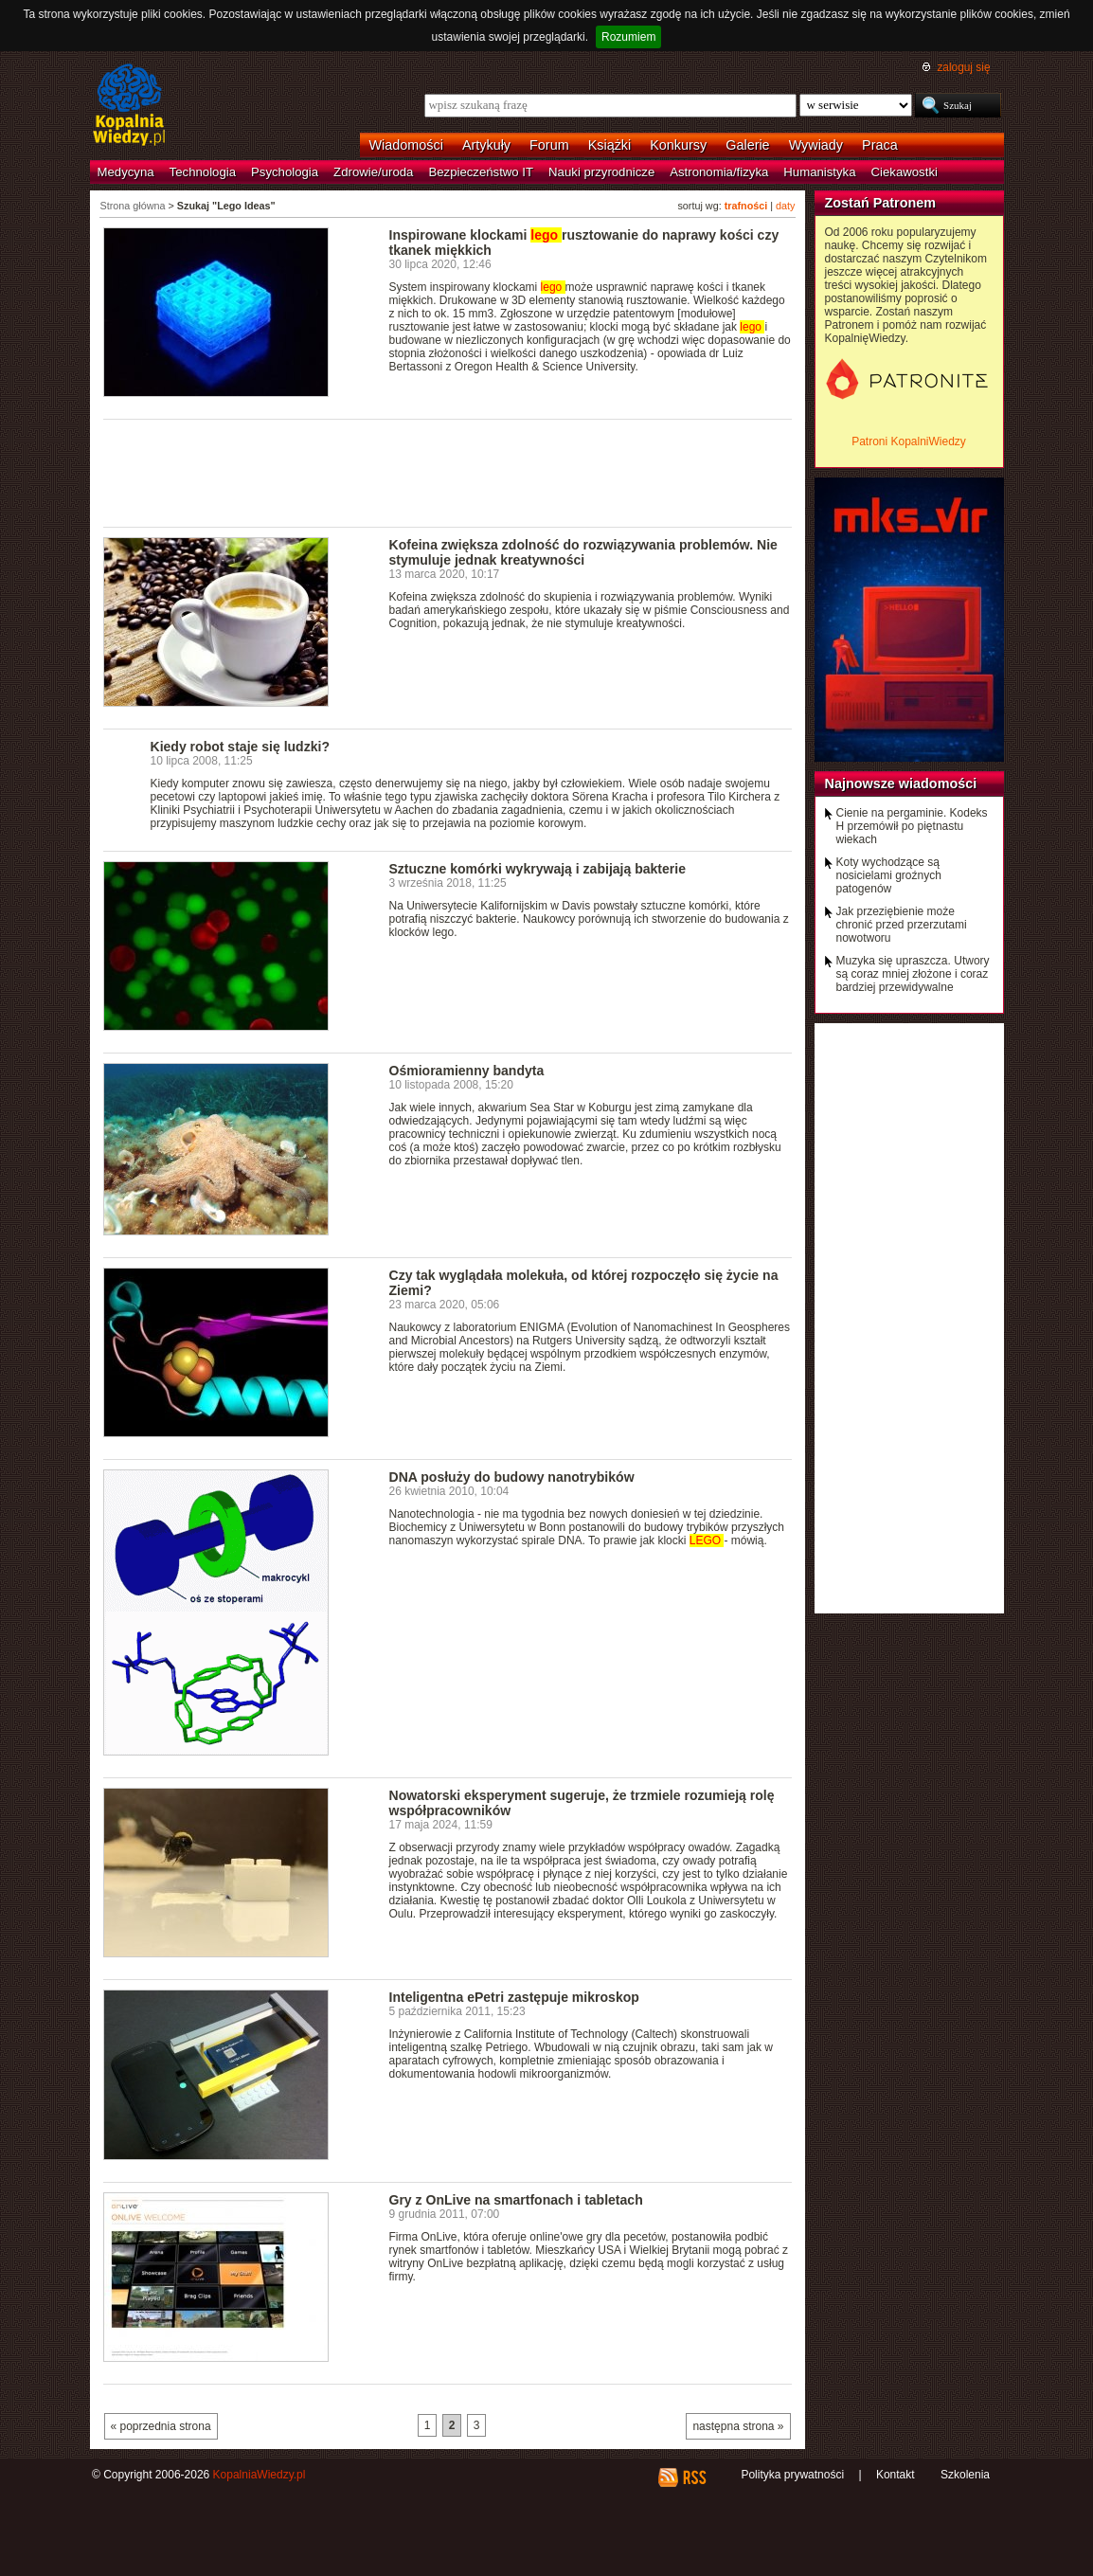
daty (785, 205)
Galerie (747, 145)
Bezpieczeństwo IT (480, 172)
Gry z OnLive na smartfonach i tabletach (516, 2199)
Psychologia (284, 172)
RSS (693, 2477)
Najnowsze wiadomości (901, 783)
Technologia (203, 172)
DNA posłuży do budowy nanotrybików (512, 1477)
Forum (549, 145)
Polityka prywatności (792, 2474)
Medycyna (126, 172)
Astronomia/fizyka (719, 172)
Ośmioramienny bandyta (467, 1070)
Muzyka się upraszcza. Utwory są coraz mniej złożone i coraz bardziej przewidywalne (913, 974)
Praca (880, 145)
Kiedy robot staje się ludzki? (240, 746)
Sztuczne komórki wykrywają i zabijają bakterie (538, 868)
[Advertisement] (448, 471)
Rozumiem (628, 37)
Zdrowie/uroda (373, 172)
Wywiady (816, 145)
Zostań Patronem (881, 202)
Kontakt (895, 2474)
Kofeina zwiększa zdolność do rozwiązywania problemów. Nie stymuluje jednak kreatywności (583, 552)
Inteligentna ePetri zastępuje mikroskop (514, 1997)
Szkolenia (965, 2474)
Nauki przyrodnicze (601, 172)
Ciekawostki (904, 172)
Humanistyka (819, 172)
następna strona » (737, 2426)
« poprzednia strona (161, 2426)
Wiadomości (406, 145)
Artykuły (486, 145)
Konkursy (678, 145)
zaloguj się (963, 67)
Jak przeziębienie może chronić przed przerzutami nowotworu (901, 925)
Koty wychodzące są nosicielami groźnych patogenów (888, 875)
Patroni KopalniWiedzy (908, 441)
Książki (610, 145)
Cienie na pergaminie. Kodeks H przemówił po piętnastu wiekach (912, 826)
